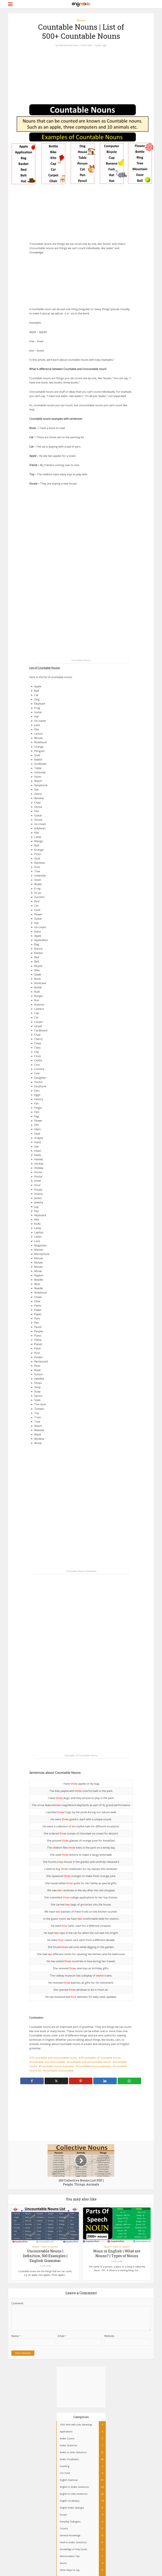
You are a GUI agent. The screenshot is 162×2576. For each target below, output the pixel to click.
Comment (17, 2288)
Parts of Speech (49, 2232)
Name (16, 2321)
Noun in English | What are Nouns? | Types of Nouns (116, 2238)
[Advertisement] (81, 75)
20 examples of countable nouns (101, 2010)
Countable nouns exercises (94, 2019)
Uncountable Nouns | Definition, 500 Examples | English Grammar (45, 2241)
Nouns (81, 20)
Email (62, 2321)
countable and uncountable (48, 2014)
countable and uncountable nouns (90, 2014)
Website (109, 2321)
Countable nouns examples (57, 2019)
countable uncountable (59, 2023)
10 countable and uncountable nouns (54, 2010)
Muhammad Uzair (68, 45)
